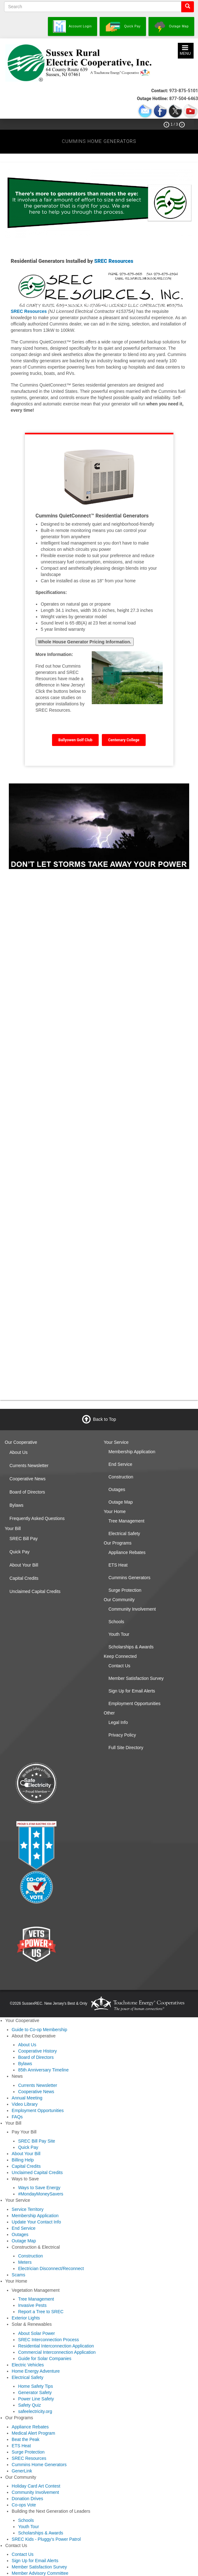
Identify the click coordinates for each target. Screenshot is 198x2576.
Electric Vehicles (28, 2364)
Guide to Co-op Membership (39, 2029)
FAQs (17, 2116)
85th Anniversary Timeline (43, 2069)
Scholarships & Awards (131, 1646)
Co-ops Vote (24, 2504)
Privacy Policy (122, 1734)
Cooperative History (37, 2050)
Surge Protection (124, 1590)
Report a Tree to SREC (40, 2311)
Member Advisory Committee (40, 2573)
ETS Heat (118, 1565)
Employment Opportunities (134, 1703)
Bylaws (16, 1505)
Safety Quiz (29, 2405)
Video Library (25, 2104)
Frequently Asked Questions (37, 1518)
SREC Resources (113, 261)
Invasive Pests (32, 2305)
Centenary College (123, 740)
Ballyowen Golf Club (75, 740)
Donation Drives (27, 2498)
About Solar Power (36, 2333)
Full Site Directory (125, 1747)
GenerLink (22, 2470)
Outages (116, 1489)
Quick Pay (19, 1551)
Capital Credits (23, 1578)
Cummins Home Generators (39, 2464)
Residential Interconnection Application (56, 2345)
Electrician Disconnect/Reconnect (51, 2268)
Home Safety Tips (35, 2386)
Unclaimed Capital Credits (35, 1591)
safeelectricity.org (35, 2411)
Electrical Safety (124, 1533)
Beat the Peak (25, 2439)
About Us (18, 1452)
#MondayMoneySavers (40, 2193)
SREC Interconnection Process (48, 2339)
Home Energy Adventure (36, 2371)
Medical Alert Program (33, 2433)
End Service (120, 1464)
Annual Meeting (27, 2097)
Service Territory (28, 2209)
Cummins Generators (129, 1577)
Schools (116, 1621)
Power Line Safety (36, 2398)
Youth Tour (118, 1634)
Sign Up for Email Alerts (131, 1690)
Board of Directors (27, 1491)
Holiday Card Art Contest (36, 2485)
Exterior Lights (26, 2317)
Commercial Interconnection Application (57, 2352)
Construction (120, 1476)
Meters (25, 2262)
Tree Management (126, 1520)
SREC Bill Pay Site (36, 2141)
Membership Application (131, 1451)
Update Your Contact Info (36, 2221)
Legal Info (118, 1722)
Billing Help (23, 2159)
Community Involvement (132, 1609)
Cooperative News (27, 1478)
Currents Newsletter (29, 1465)
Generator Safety (35, 2392)
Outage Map (120, 1502)
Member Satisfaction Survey (136, 1678)
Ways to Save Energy (39, 2187)
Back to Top (104, 1419)
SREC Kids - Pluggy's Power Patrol (46, 2539)
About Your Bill (23, 1565)
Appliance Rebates (127, 1552)
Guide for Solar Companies (44, 2358)
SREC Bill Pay (23, 1538)
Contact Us (119, 1665)
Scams (18, 2274)
